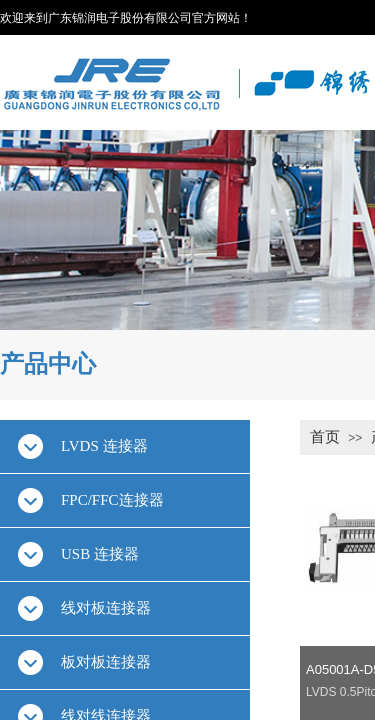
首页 (325, 437)
